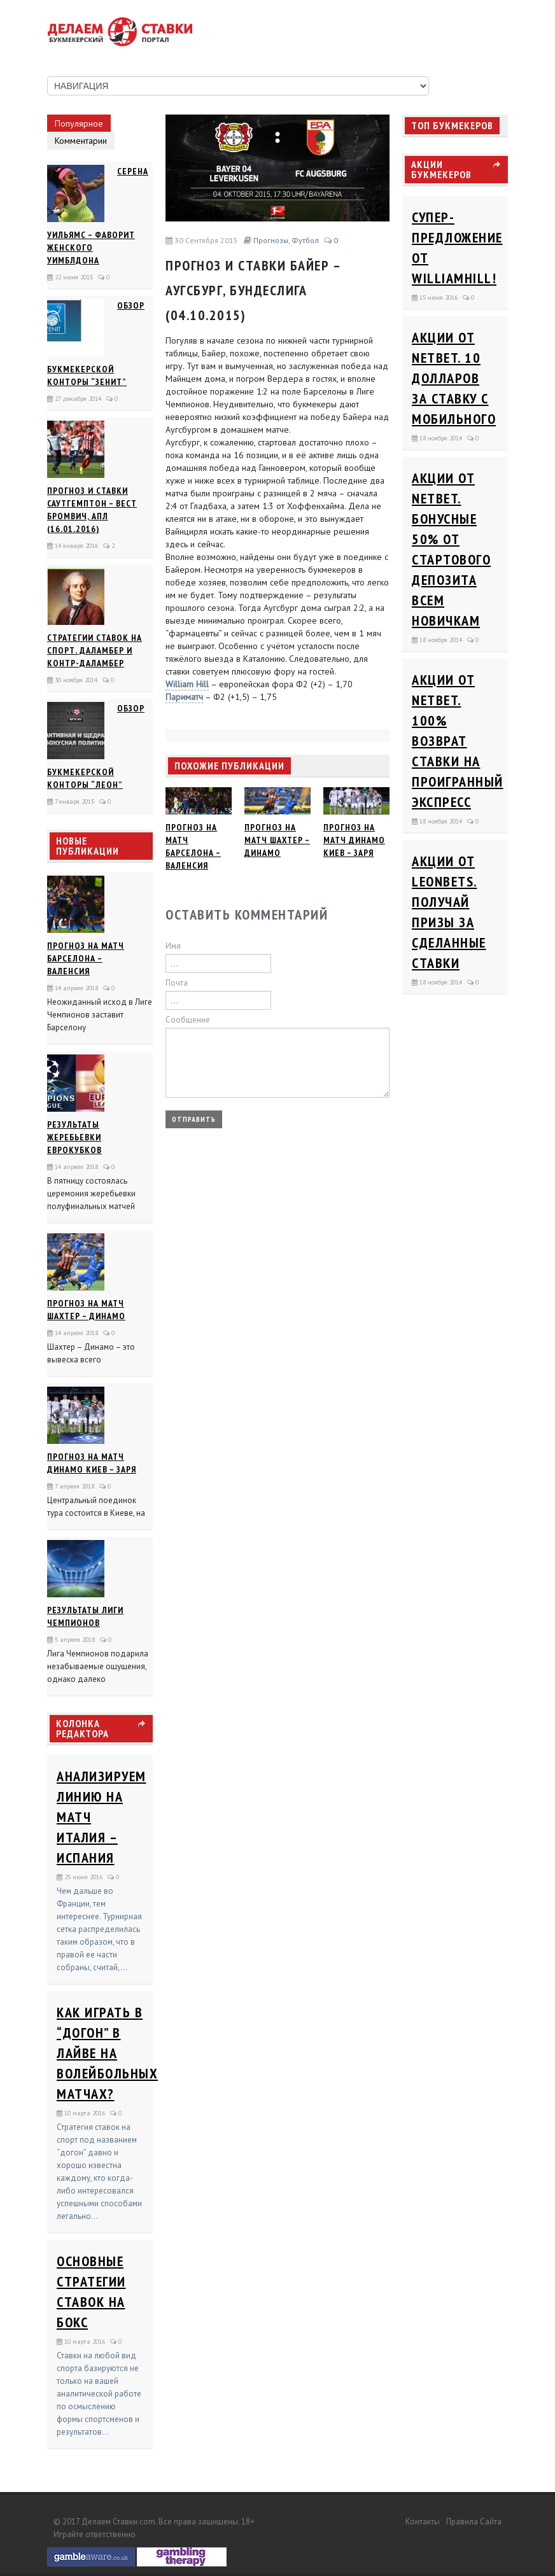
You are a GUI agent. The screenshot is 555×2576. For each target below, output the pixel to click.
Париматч (184, 697)
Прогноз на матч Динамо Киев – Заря (354, 840)
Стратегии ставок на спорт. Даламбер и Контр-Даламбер (94, 650)
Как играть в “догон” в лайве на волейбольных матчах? (107, 2053)
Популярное (79, 123)
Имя (173, 946)
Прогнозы (270, 240)
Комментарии (81, 140)
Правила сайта (474, 2521)
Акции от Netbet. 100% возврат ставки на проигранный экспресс (457, 741)
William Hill (187, 684)
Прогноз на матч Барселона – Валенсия (85, 958)
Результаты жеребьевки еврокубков (74, 1137)
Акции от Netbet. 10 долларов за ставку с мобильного (454, 378)
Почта (176, 982)
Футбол (305, 240)
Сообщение (187, 1019)
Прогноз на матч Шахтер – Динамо (277, 840)
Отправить (194, 1119)
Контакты (422, 2521)
